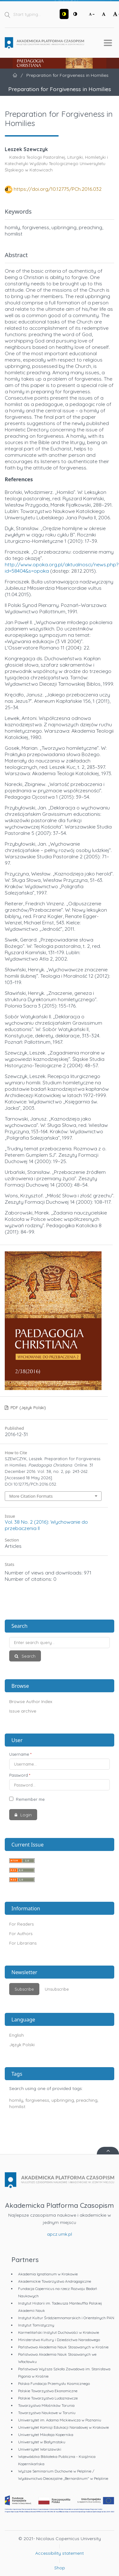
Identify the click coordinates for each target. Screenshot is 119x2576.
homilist (17, 2106)
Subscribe (24, 1989)
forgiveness (37, 2100)
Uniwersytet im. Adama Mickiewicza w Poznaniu (59, 2420)
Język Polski (22, 2044)
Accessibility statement (59, 2553)
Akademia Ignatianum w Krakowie (48, 2274)
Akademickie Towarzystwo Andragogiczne (54, 2281)
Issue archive (22, 1711)
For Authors (20, 1933)
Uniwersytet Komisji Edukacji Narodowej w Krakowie (63, 2427)
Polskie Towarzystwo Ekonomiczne (47, 2390)
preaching (86, 2100)
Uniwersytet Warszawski (39, 2449)
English (16, 2035)
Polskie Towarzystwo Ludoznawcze (48, 2398)
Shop (59, 2568)
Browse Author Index (30, 1701)
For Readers (21, 1924)
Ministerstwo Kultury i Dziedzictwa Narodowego (59, 2339)
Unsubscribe (57, 1989)
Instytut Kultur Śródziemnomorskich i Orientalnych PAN (66, 2317)
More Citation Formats (31, 1496)
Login (25, 1814)
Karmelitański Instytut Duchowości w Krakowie (58, 2332)
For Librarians (22, 1943)
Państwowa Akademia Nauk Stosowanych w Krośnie (63, 2347)
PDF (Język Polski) (27, 1407)
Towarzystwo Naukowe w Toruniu (47, 2412)
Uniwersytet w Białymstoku (41, 2442)
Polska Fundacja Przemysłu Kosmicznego (54, 2383)
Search (28, 1656)
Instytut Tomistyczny (36, 2325)
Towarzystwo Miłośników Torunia (46, 2405)
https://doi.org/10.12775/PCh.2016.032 (58, 189)
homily (16, 2100)
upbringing (62, 2100)
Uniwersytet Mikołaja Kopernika (45, 2434)
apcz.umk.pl (59, 2234)
